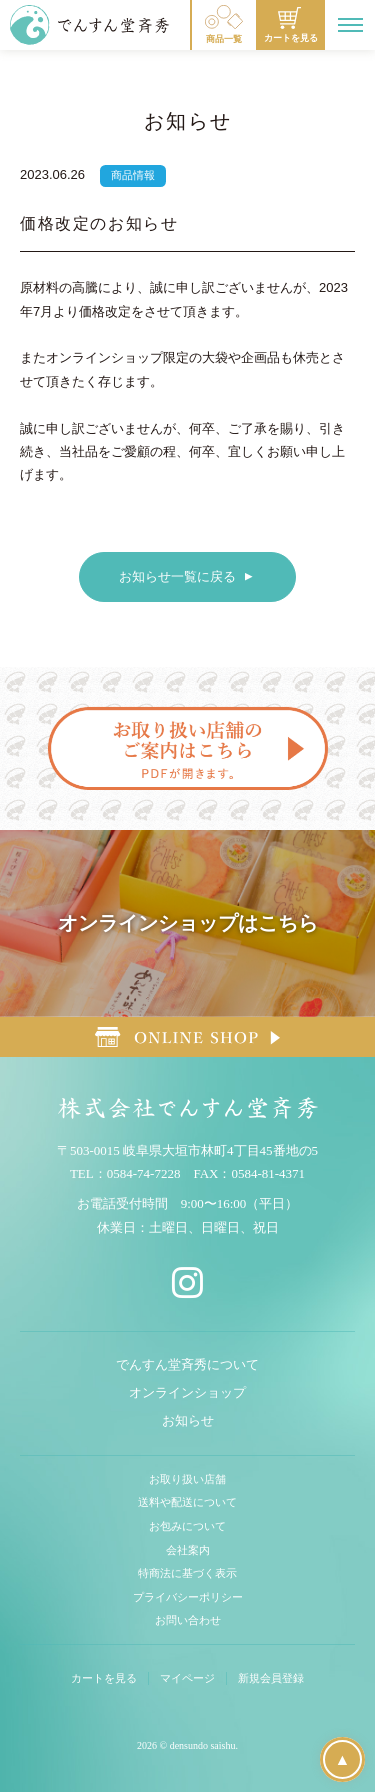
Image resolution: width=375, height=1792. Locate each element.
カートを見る (104, 1678)
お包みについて (187, 1526)
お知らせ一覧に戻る (177, 576)
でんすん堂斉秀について (187, 1364)
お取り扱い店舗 (187, 1479)
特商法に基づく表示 (187, 1573)
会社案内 (188, 1550)
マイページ (187, 1678)
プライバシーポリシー (188, 1597)
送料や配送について (187, 1502)
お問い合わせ (188, 1620)
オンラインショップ (187, 1392)
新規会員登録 (271, 1678)
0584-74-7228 (144, 1173)
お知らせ (188, 1420)
